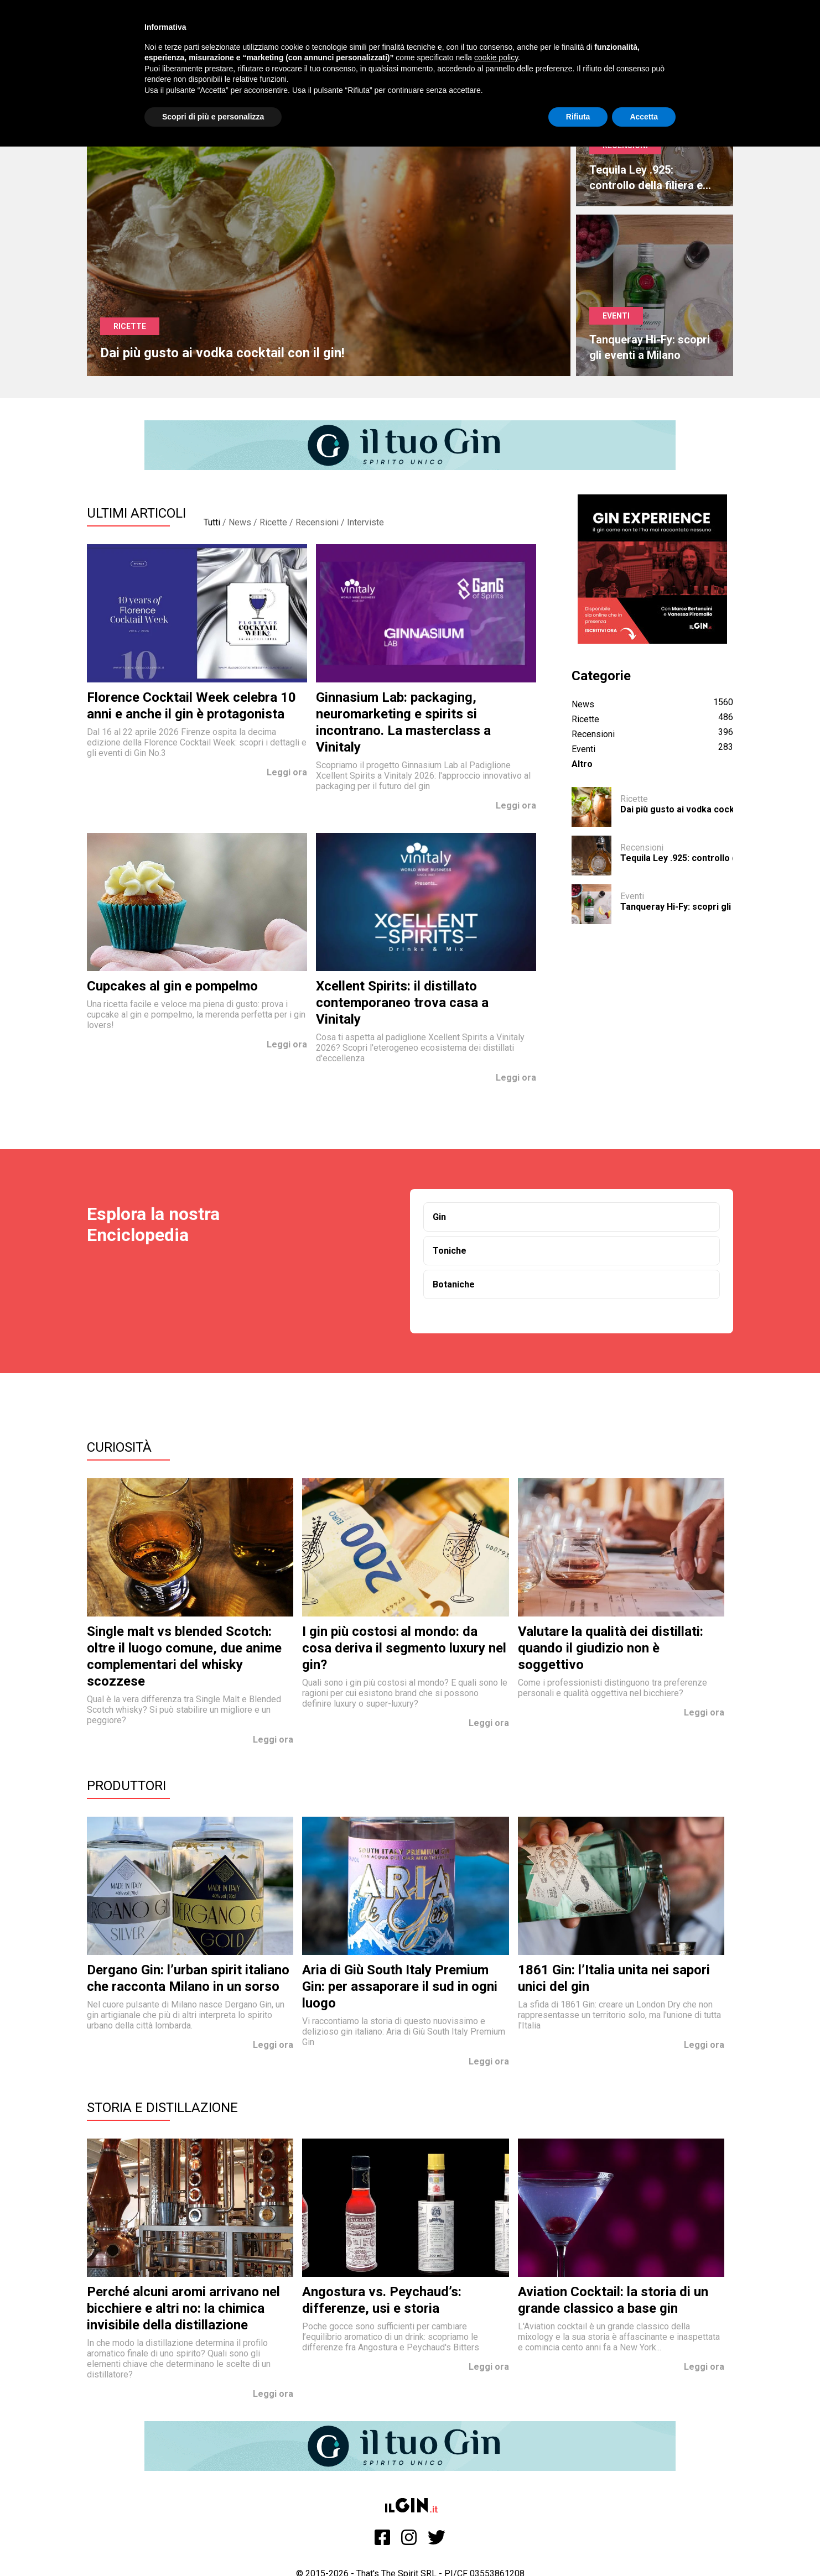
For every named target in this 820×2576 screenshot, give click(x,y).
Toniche (449, 1250)
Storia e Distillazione (162, 2107)
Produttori (126, 1785)
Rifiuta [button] (578, 116)
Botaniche (454, 1284)
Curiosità (119, 1447)
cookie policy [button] (496, 57)
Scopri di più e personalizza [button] (213, 116)
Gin (439, 1217)
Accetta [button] (644, 116)
